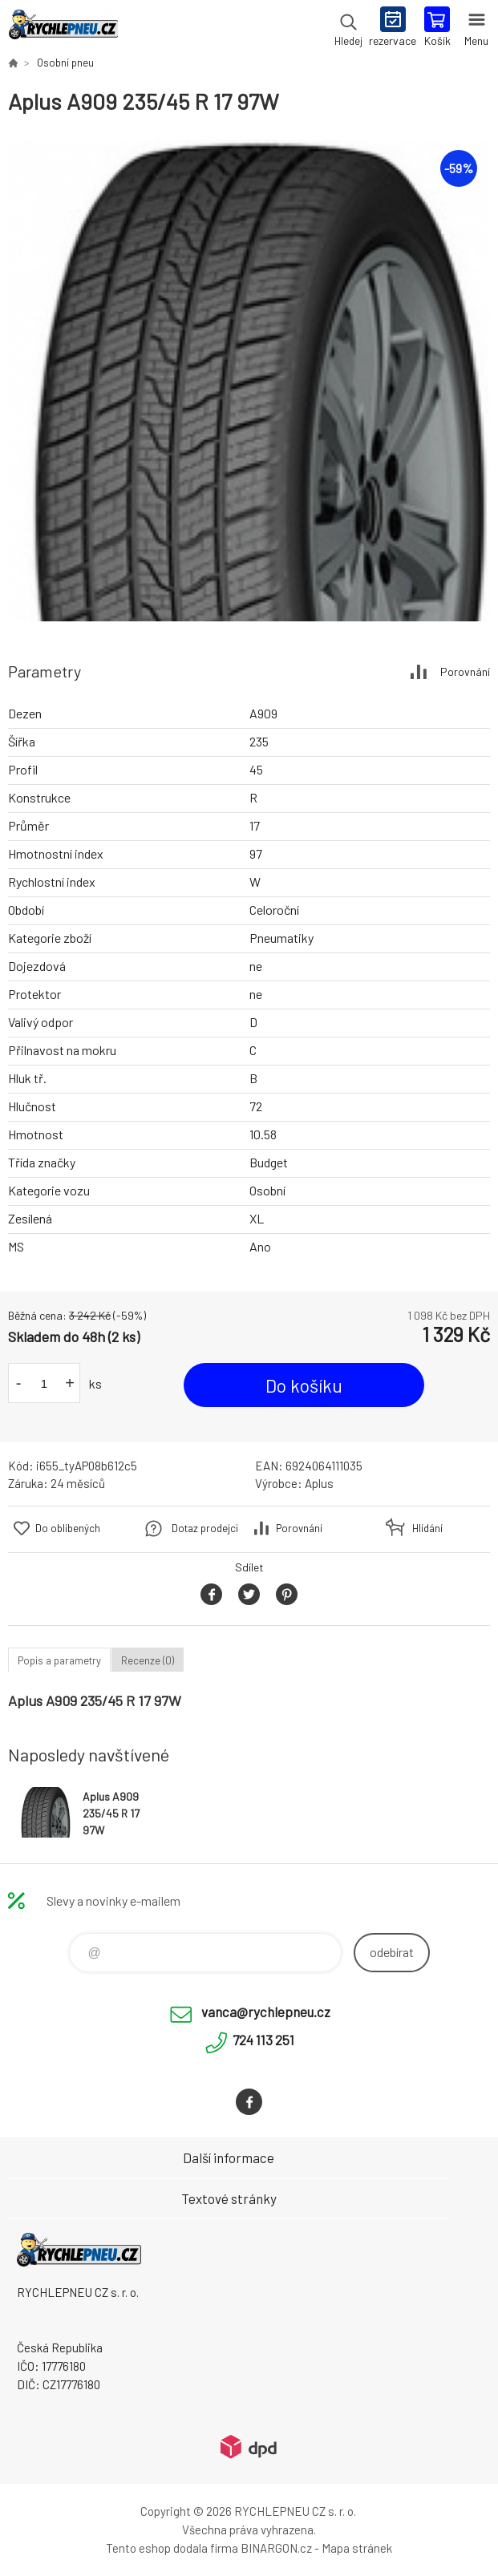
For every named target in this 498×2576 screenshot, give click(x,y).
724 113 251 (263, 2040)
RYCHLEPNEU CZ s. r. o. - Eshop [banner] (63, 28)
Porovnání (465, 671)
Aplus (319, 1483)
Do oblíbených (67, 1528)
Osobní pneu (65, 62)
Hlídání (427, 1528)
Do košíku (303, 1385)
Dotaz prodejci (205, 1528)
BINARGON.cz (276, 2548)
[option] (249, 380)
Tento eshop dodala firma (172, 2548)
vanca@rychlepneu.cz (265, 2012)
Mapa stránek (357, 2548)
